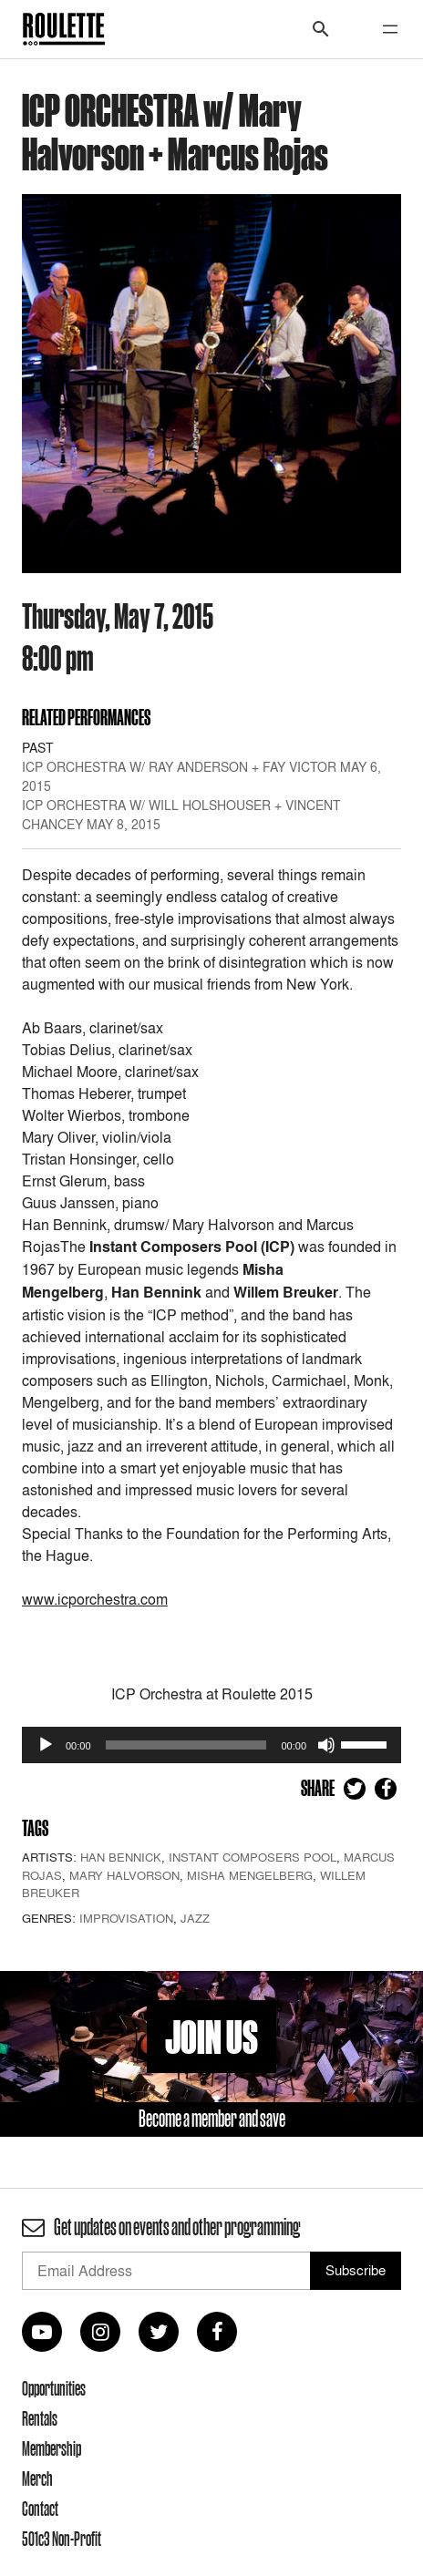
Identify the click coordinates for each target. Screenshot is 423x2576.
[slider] (186, 1745)
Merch (37, 2478)
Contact (40, 2508)
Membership (51, 2448)
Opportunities (54, 2388)
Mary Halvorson (124, 1875)
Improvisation (126, 1918)
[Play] (45, 1745)
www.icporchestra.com (95, 1599)
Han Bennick (120, 1857)
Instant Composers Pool (252, 1857)
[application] (211, 1745)
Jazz (195, 1918)
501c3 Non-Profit (61, 2538)
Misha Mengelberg (250, 1875)
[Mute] (326, 1745)
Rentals (39, 2418)
